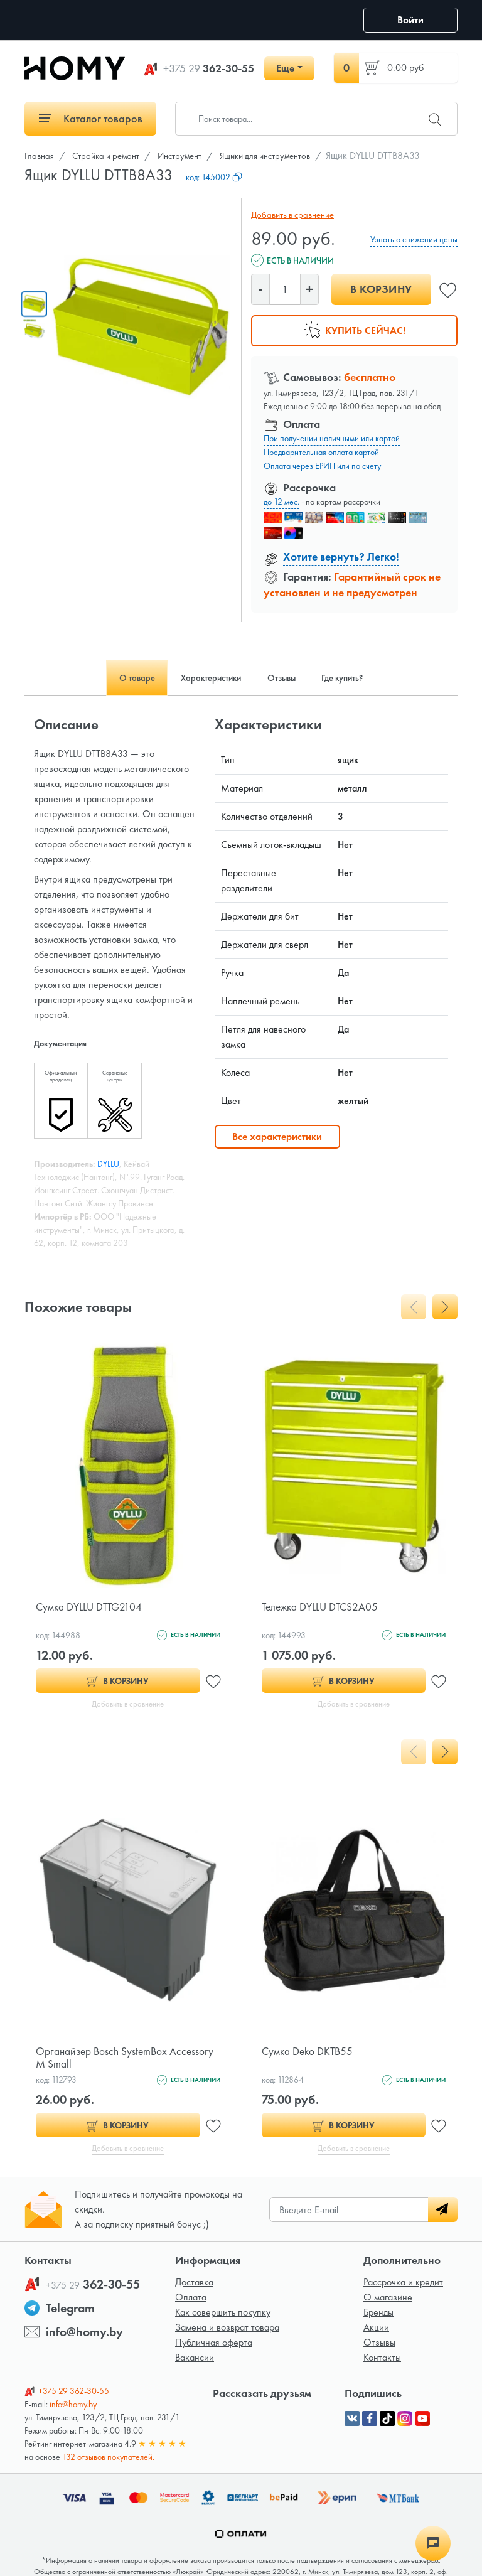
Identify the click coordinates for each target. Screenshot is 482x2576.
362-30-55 (208, 68)
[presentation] (413, 1306)
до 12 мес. (281, 501)
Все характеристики (277, 1136)
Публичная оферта (213, 2344)
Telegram (70, 2310)
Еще (285, 68)
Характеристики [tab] (204, 677)
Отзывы (379, 2344)
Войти (410, 19)
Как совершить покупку (222, 2314)
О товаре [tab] (119, 677)
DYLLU (108, 1163)
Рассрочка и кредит (403, 2284)
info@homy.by (84, 2334)
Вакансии (194, 2359)
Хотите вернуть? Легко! (341, 556)
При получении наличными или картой (332, 438)
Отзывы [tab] (286, 677)
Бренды (378, 2314)
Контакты (382, 2359)
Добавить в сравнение (291, 214)
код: (214, 177)
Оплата (190, 2299)
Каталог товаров (90, 118)
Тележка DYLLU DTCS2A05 (322, 1606)
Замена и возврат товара (227, 2329)
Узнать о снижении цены (414, 239)
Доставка (194, 2284)
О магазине (387, 2299)
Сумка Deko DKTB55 (309, 2052)
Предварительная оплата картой (321, 452)
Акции (376, 2329)
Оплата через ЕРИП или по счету (322, 465)
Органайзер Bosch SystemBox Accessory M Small (127, 2058)
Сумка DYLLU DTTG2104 (91, 1606)
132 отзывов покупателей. (108, 2459)
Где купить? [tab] (358, 677)
